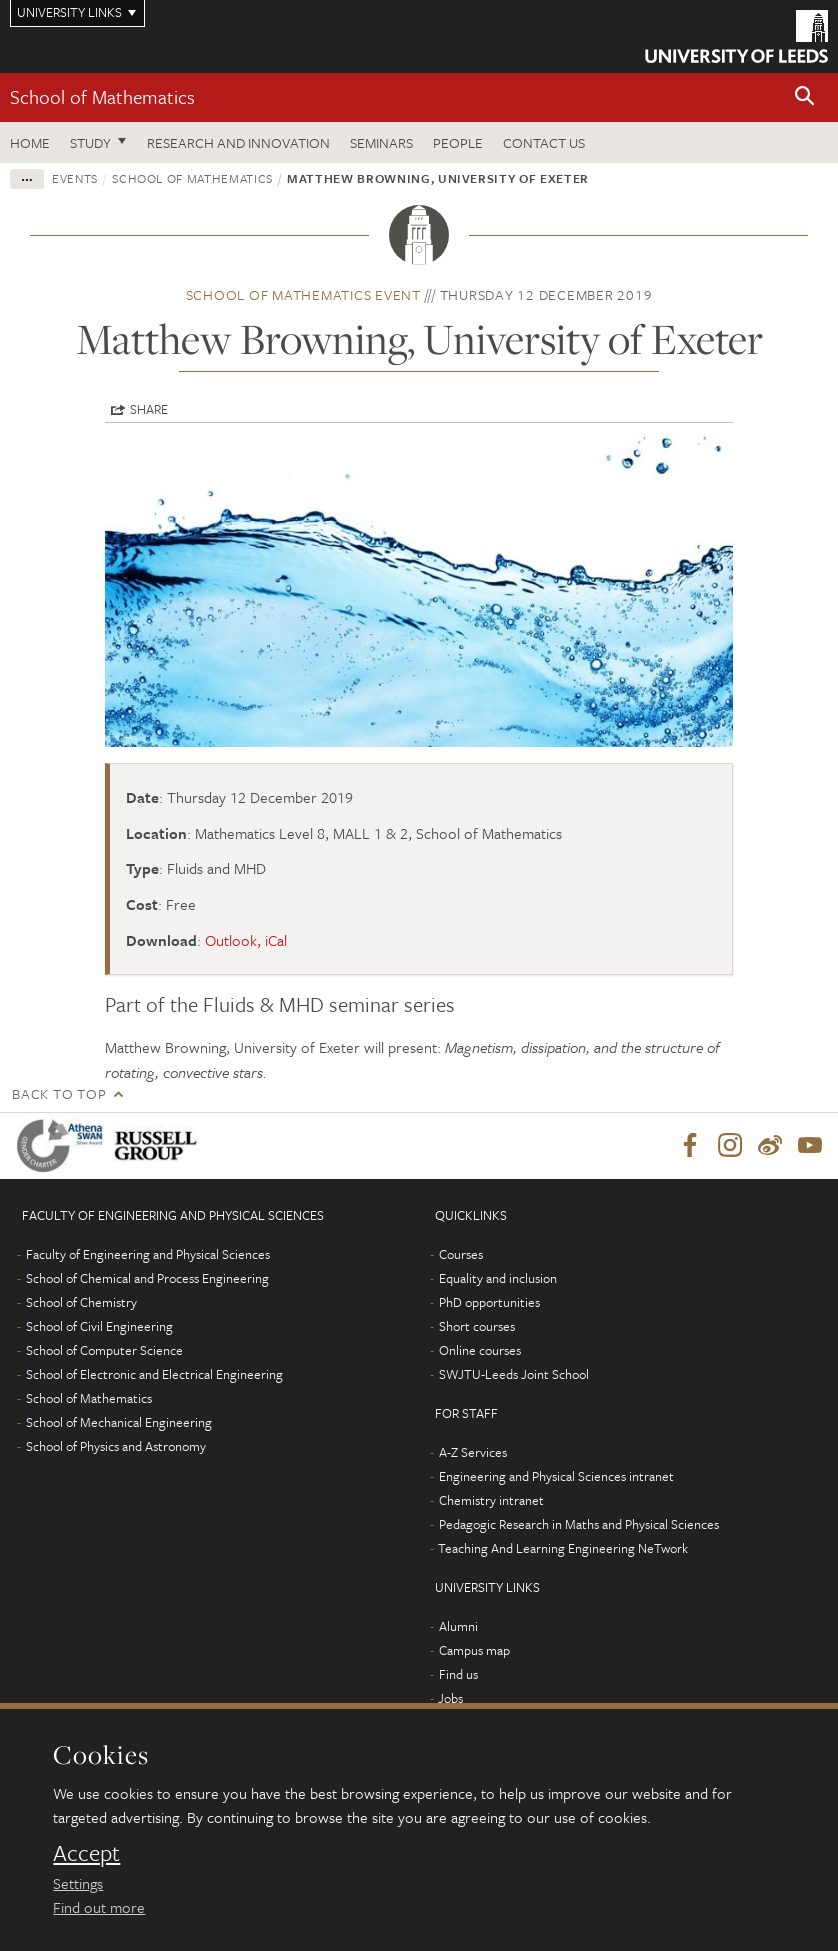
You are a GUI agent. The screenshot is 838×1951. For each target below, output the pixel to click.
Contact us (544, 142)
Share (149, 409)
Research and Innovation (238, 142)
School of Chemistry (81, 1302)
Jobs (450, 1698)
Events (75, 178)
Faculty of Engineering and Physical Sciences (148, 1254)
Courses (461, 1254)
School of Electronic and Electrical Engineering (154, 1374)
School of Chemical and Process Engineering (147, 1278)
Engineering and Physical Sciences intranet (556, 1476)
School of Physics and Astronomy (116, 1446)
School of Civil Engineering (99, 1326)
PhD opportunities (489, 1302)
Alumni (458, 1626)
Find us (458, 1674)
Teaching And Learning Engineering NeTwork (563, 1548)
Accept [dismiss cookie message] (86, 1853)
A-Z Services (473, 1452)
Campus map (474, 1650)
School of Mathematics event (303, 294)
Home (30, 142)
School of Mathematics (102, 96)
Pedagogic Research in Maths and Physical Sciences (579, 1524)
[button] (805, 97)
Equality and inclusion (498, 1278)
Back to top (59, 1093)
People (458, 142)
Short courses (477, 1326)
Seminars (381, 142)
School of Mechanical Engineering (119, 1422)
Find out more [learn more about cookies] (99, 1907)
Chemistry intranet (491, 1500)
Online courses (480, 1350)
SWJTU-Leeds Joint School (514, 1374)
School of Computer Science (104, 1350)
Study (90, 142)
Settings (78, 1883)
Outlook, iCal (246, 940)
